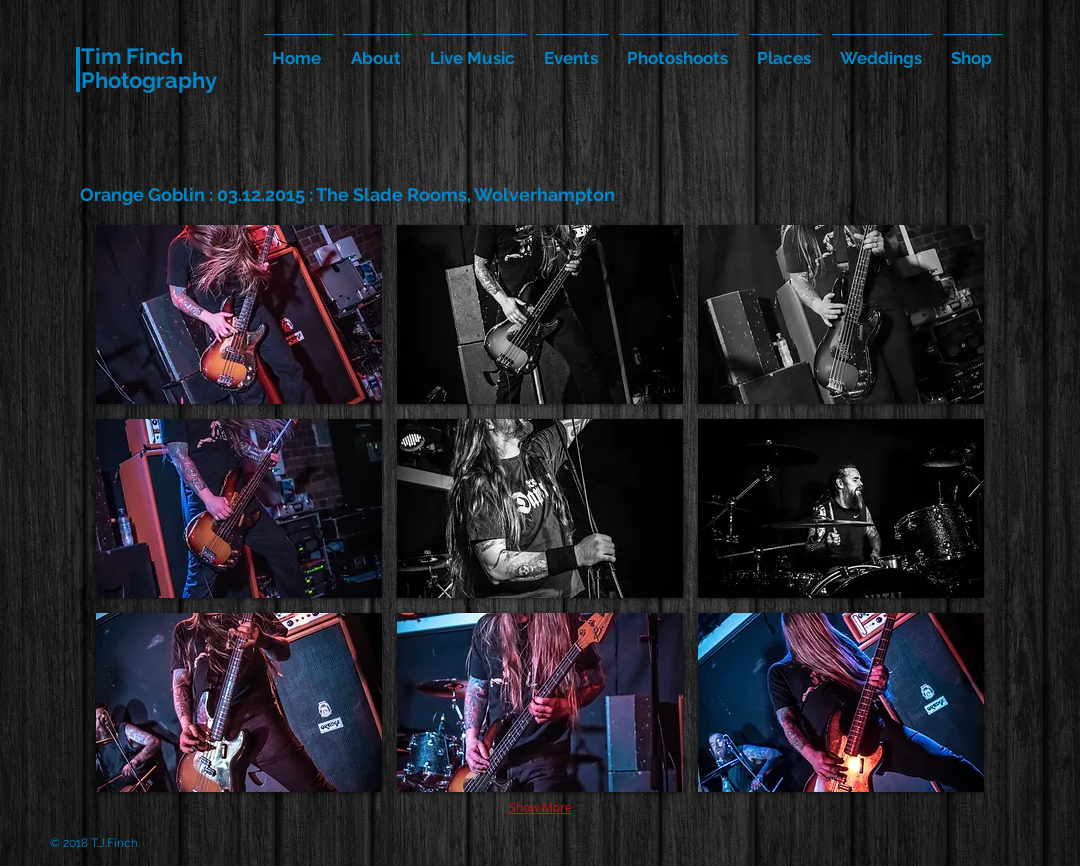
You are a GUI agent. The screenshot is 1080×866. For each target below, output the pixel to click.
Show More (540, 807)
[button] (239, 314)
